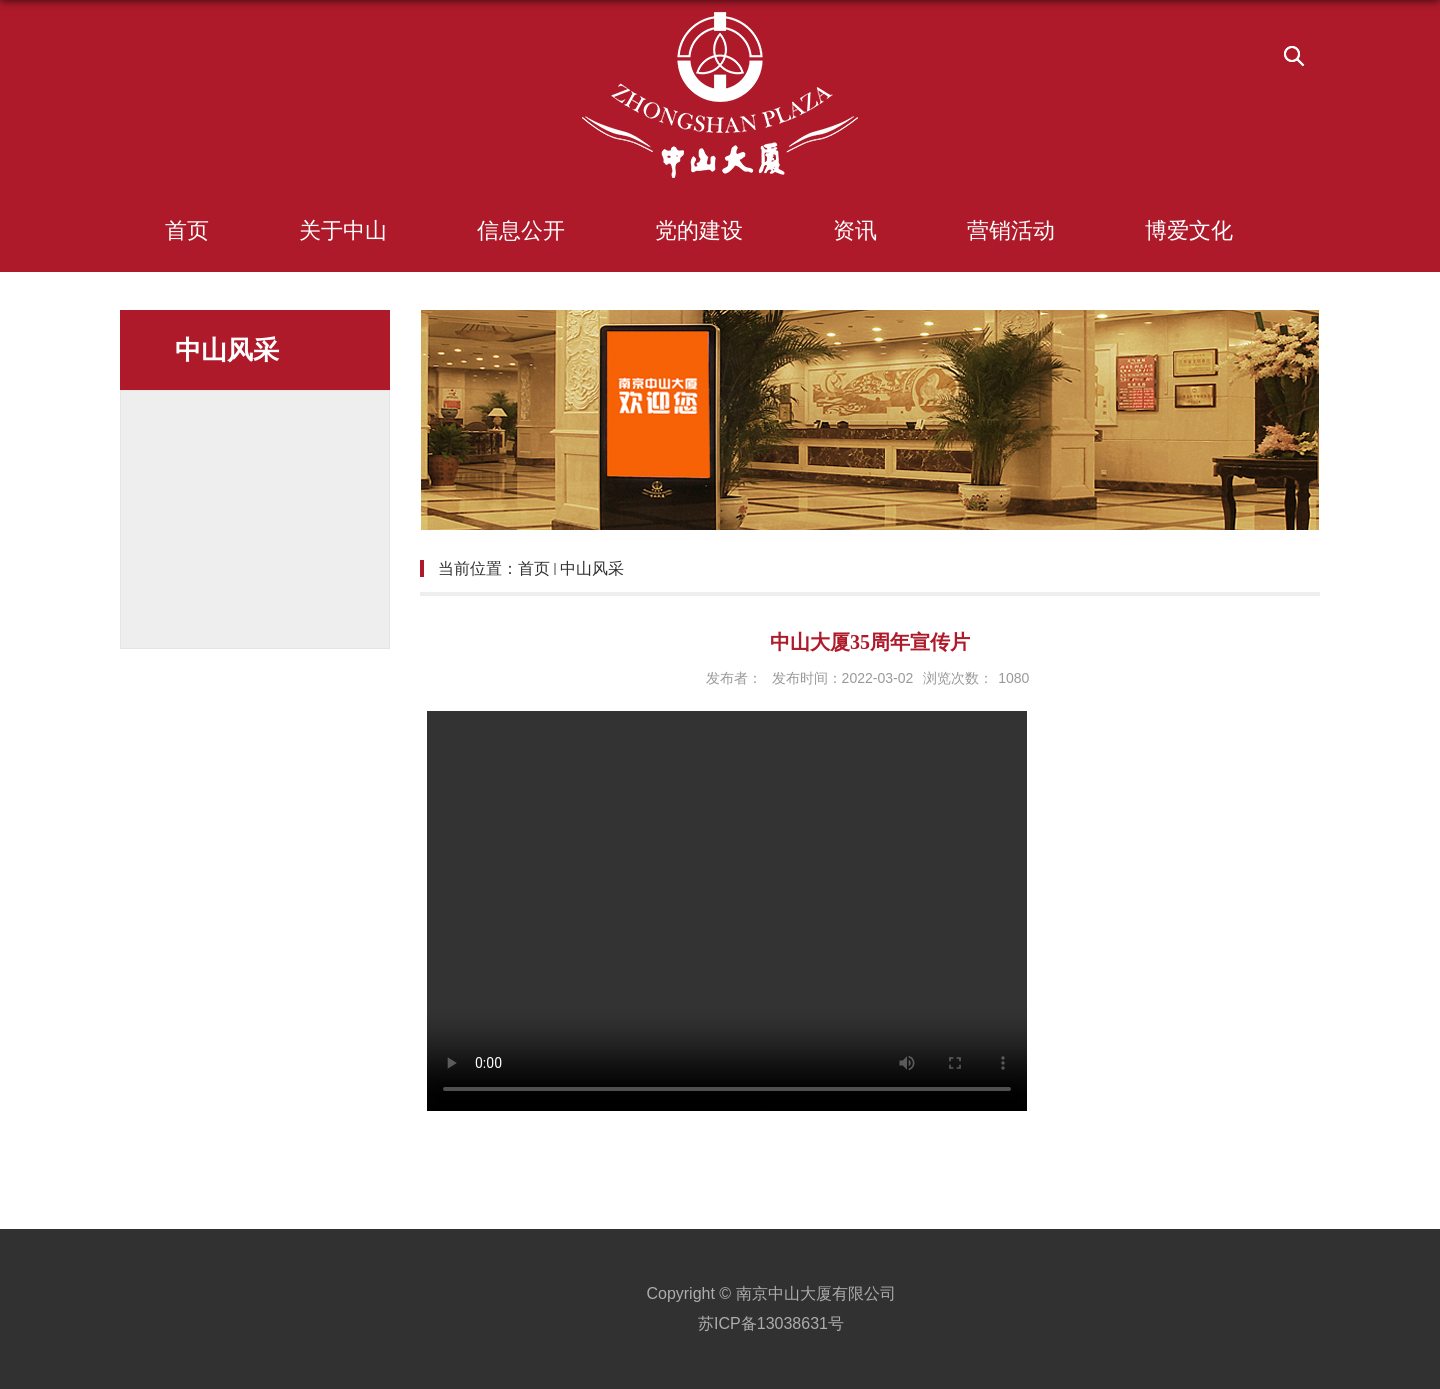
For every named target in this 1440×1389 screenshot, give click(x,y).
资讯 (855, 230)
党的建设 (699, 230)
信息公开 (521, 230)
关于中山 (343, 230)
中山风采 (592, 568)
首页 (187, 230)
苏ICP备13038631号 (771, 1323)
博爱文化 (1189, 230)
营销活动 (1011, 230)
